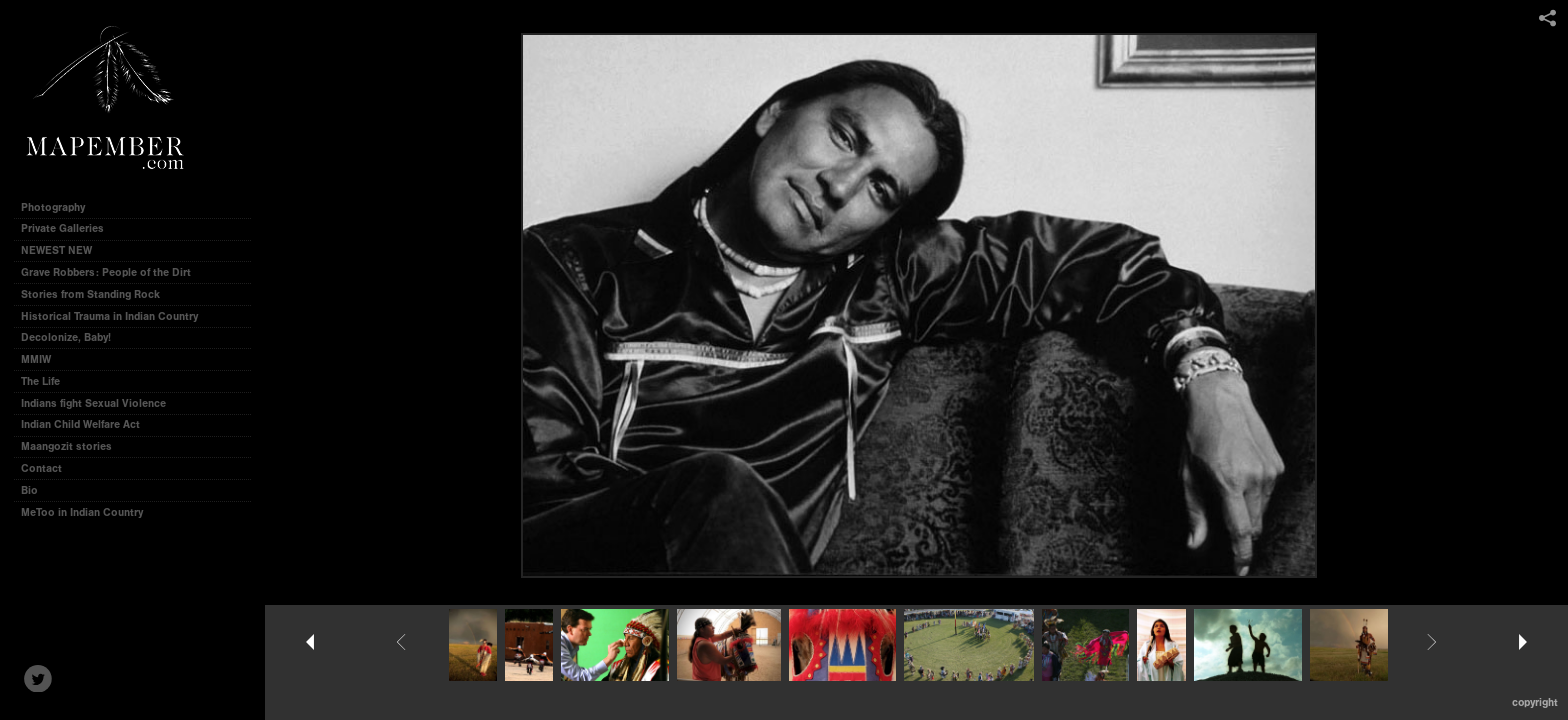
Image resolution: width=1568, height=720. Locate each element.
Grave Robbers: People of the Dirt (113, 272)
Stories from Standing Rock (97, 294)
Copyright (1535, 702)
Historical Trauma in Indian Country (116, 316)
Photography (60, 207)
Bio (29, 490)
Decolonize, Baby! (73, 337)
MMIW (43, 359)
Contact (41, 468)
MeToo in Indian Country (89, 512)
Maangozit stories (73, 446)
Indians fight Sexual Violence (100, 403)
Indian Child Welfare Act (87, 424)
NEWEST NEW (63, 250)
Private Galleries (62, 228)
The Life (47, 381)
